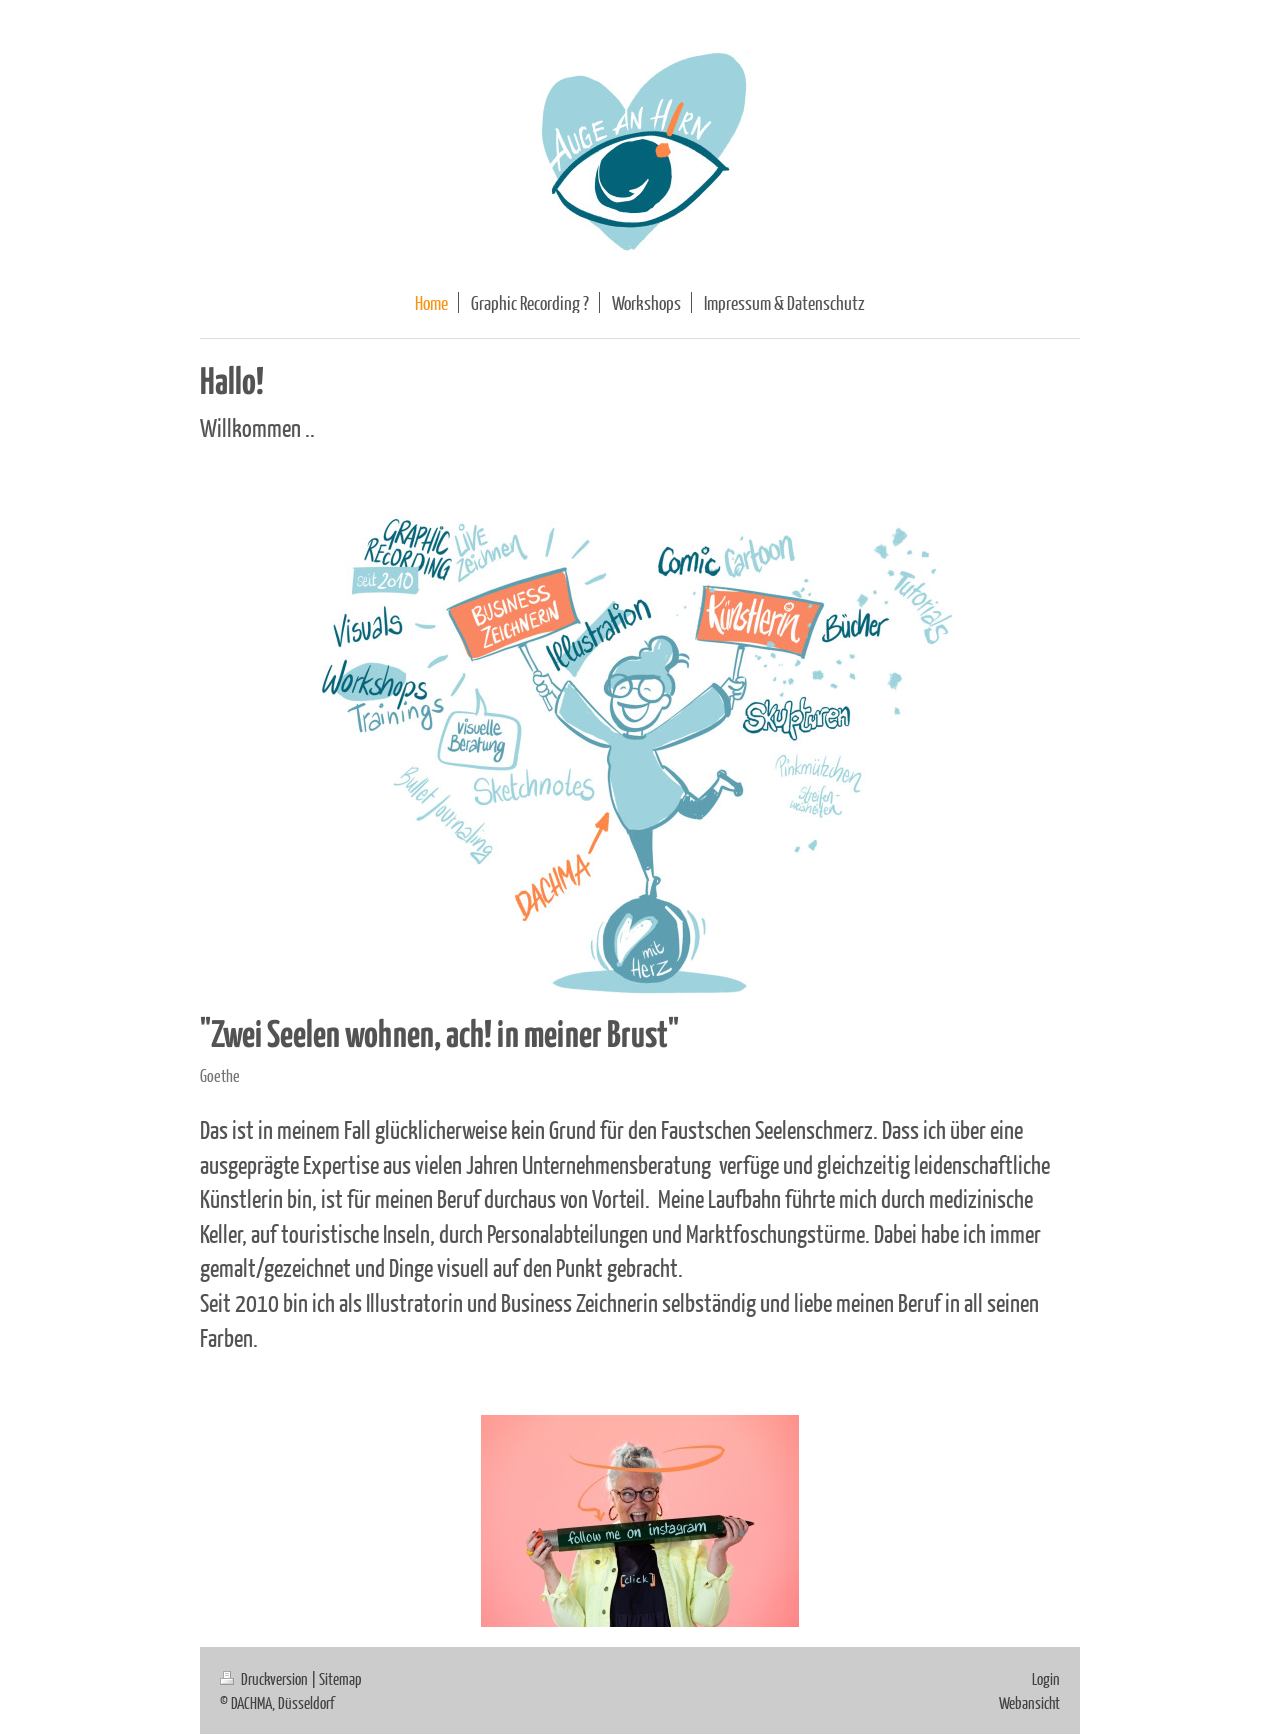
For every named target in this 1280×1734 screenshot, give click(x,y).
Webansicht (1029, 1702)
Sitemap (340, 1678)
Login (1046, 1678)
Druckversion (265, 1678)
